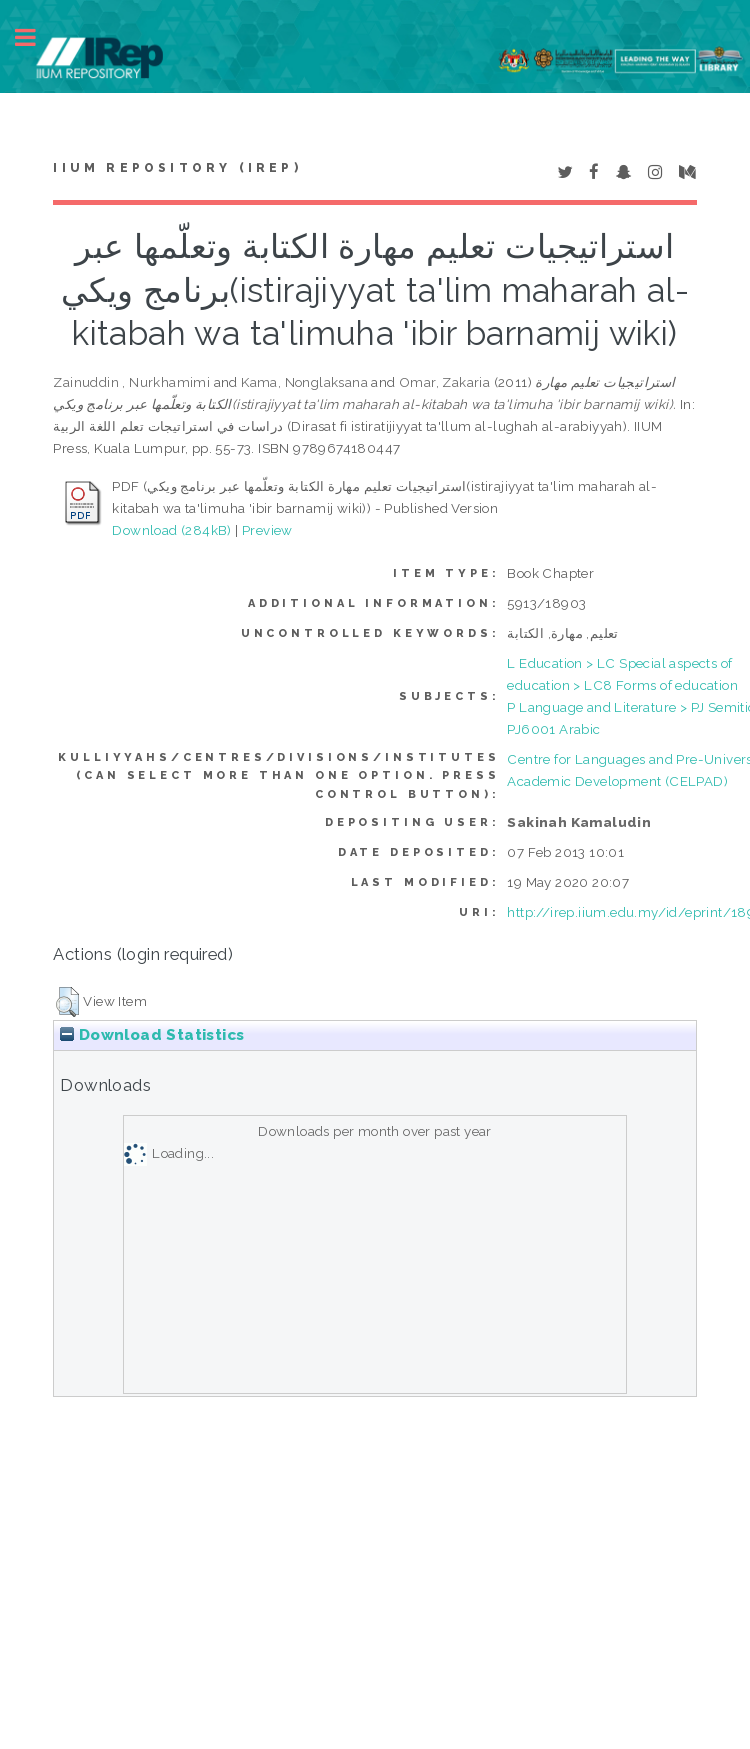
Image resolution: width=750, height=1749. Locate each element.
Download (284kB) (171, 530)
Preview (267, 530)
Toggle (36, 37)
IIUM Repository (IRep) (177, 168)
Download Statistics (152, 1035)
